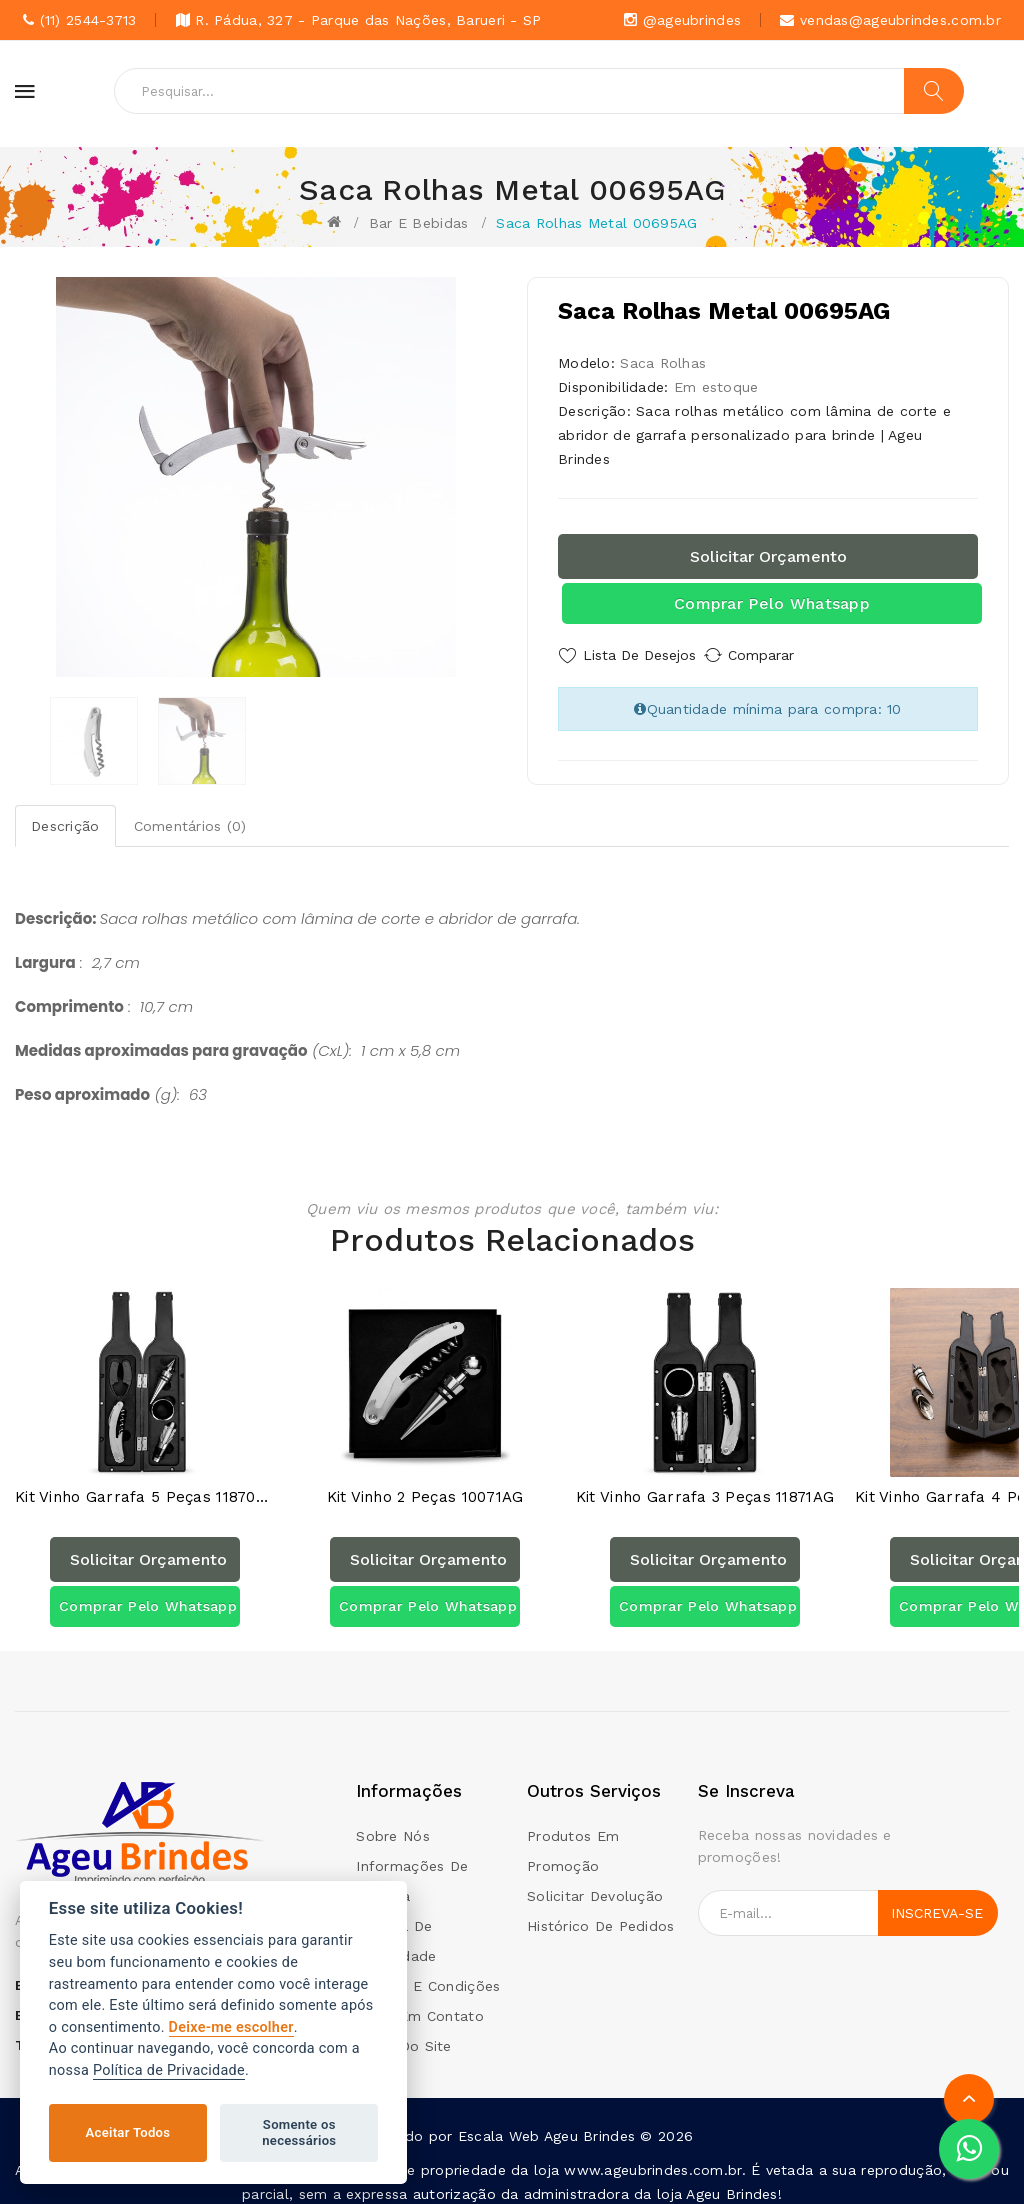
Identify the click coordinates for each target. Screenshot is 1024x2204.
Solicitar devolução (595, 1884)
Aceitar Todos (128, 2132)
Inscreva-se (937, 1901)
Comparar (782, 655)
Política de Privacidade (169, 2070)
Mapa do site (403, 2034)
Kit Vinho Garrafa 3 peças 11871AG (705, 1485)
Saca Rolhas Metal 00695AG (596, 223)
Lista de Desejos (639, 655)
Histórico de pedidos (601, 1914)
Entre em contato (419, 2004)
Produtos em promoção (573, 1839)
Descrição (65, 826)
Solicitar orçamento (768, 556)
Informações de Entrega (412, 1869)
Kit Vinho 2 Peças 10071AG (425, 1485)
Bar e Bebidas (419, 223)
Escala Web (499, 2124)
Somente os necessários (299, 2132)
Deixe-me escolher (231, 2027)
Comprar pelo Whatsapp (772, 603)
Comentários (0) (190, 826)
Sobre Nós (393, 1824)
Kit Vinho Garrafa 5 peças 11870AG (145, 1485)
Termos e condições (428, 1974)
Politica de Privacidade (396, 1929)
